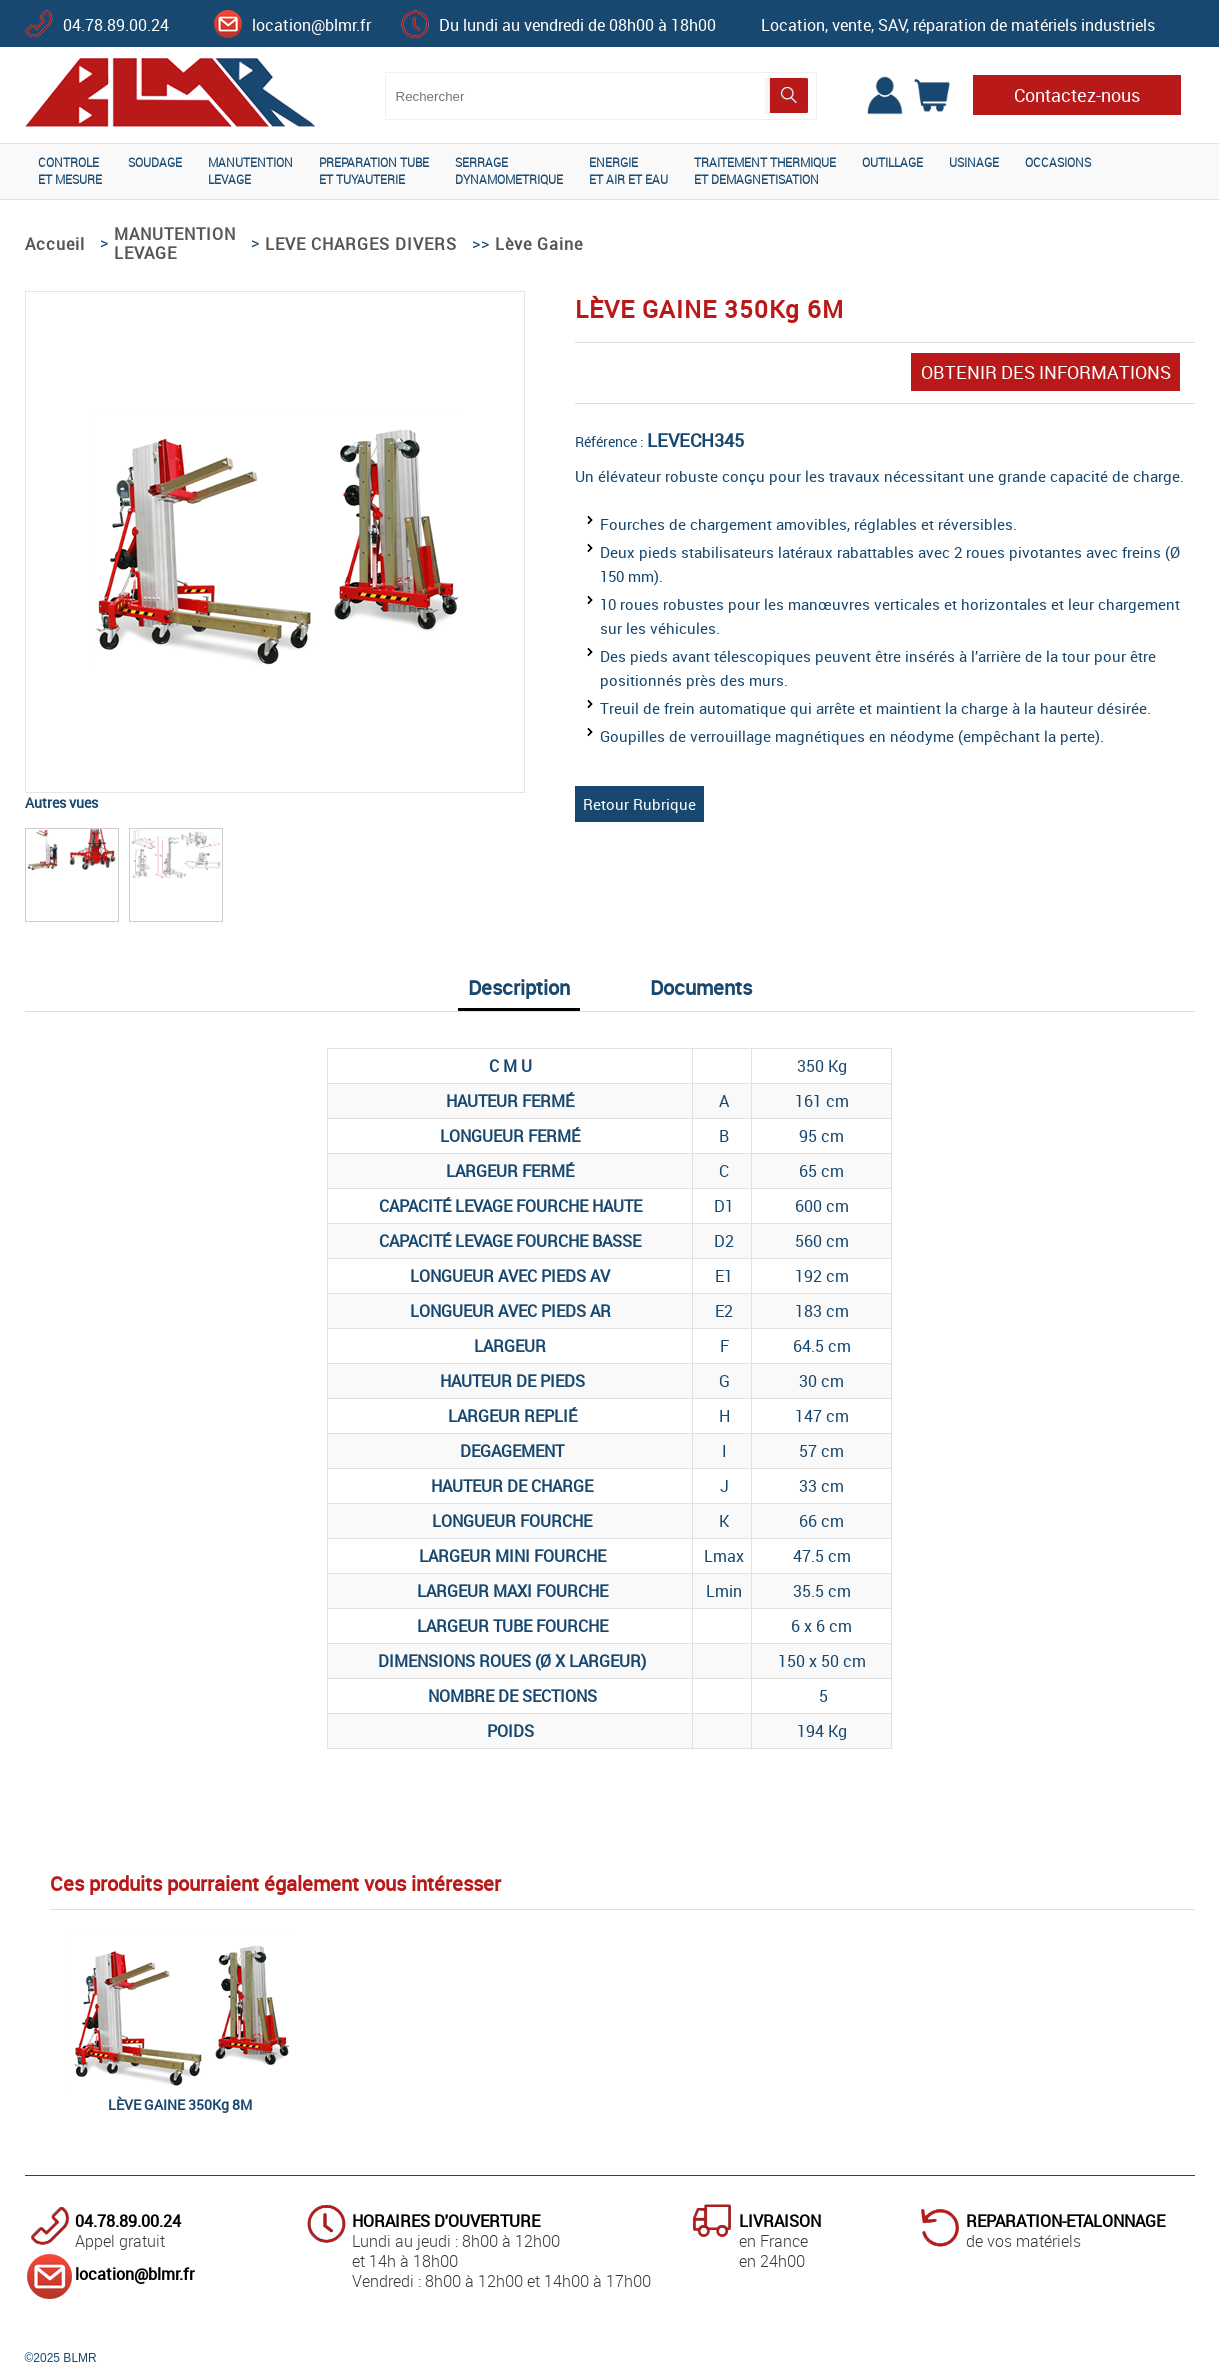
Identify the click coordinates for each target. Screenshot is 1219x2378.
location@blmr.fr (311, 25)
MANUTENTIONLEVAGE (250, 170)
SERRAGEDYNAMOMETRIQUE (509, 170)
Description (519, 987)
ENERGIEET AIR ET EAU (628, 170)
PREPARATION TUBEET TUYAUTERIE (374, 170)
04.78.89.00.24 (116, 25)
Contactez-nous (1077, 95)
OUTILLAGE (892, 162)
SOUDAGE (155, 162)
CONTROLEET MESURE (70, 170)
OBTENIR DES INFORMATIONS (1046, 372)
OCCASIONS (1058, 162)
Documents (701, 987)
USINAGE (974, 162)
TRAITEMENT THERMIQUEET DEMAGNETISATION (765, 170)
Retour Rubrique (639, 804)
